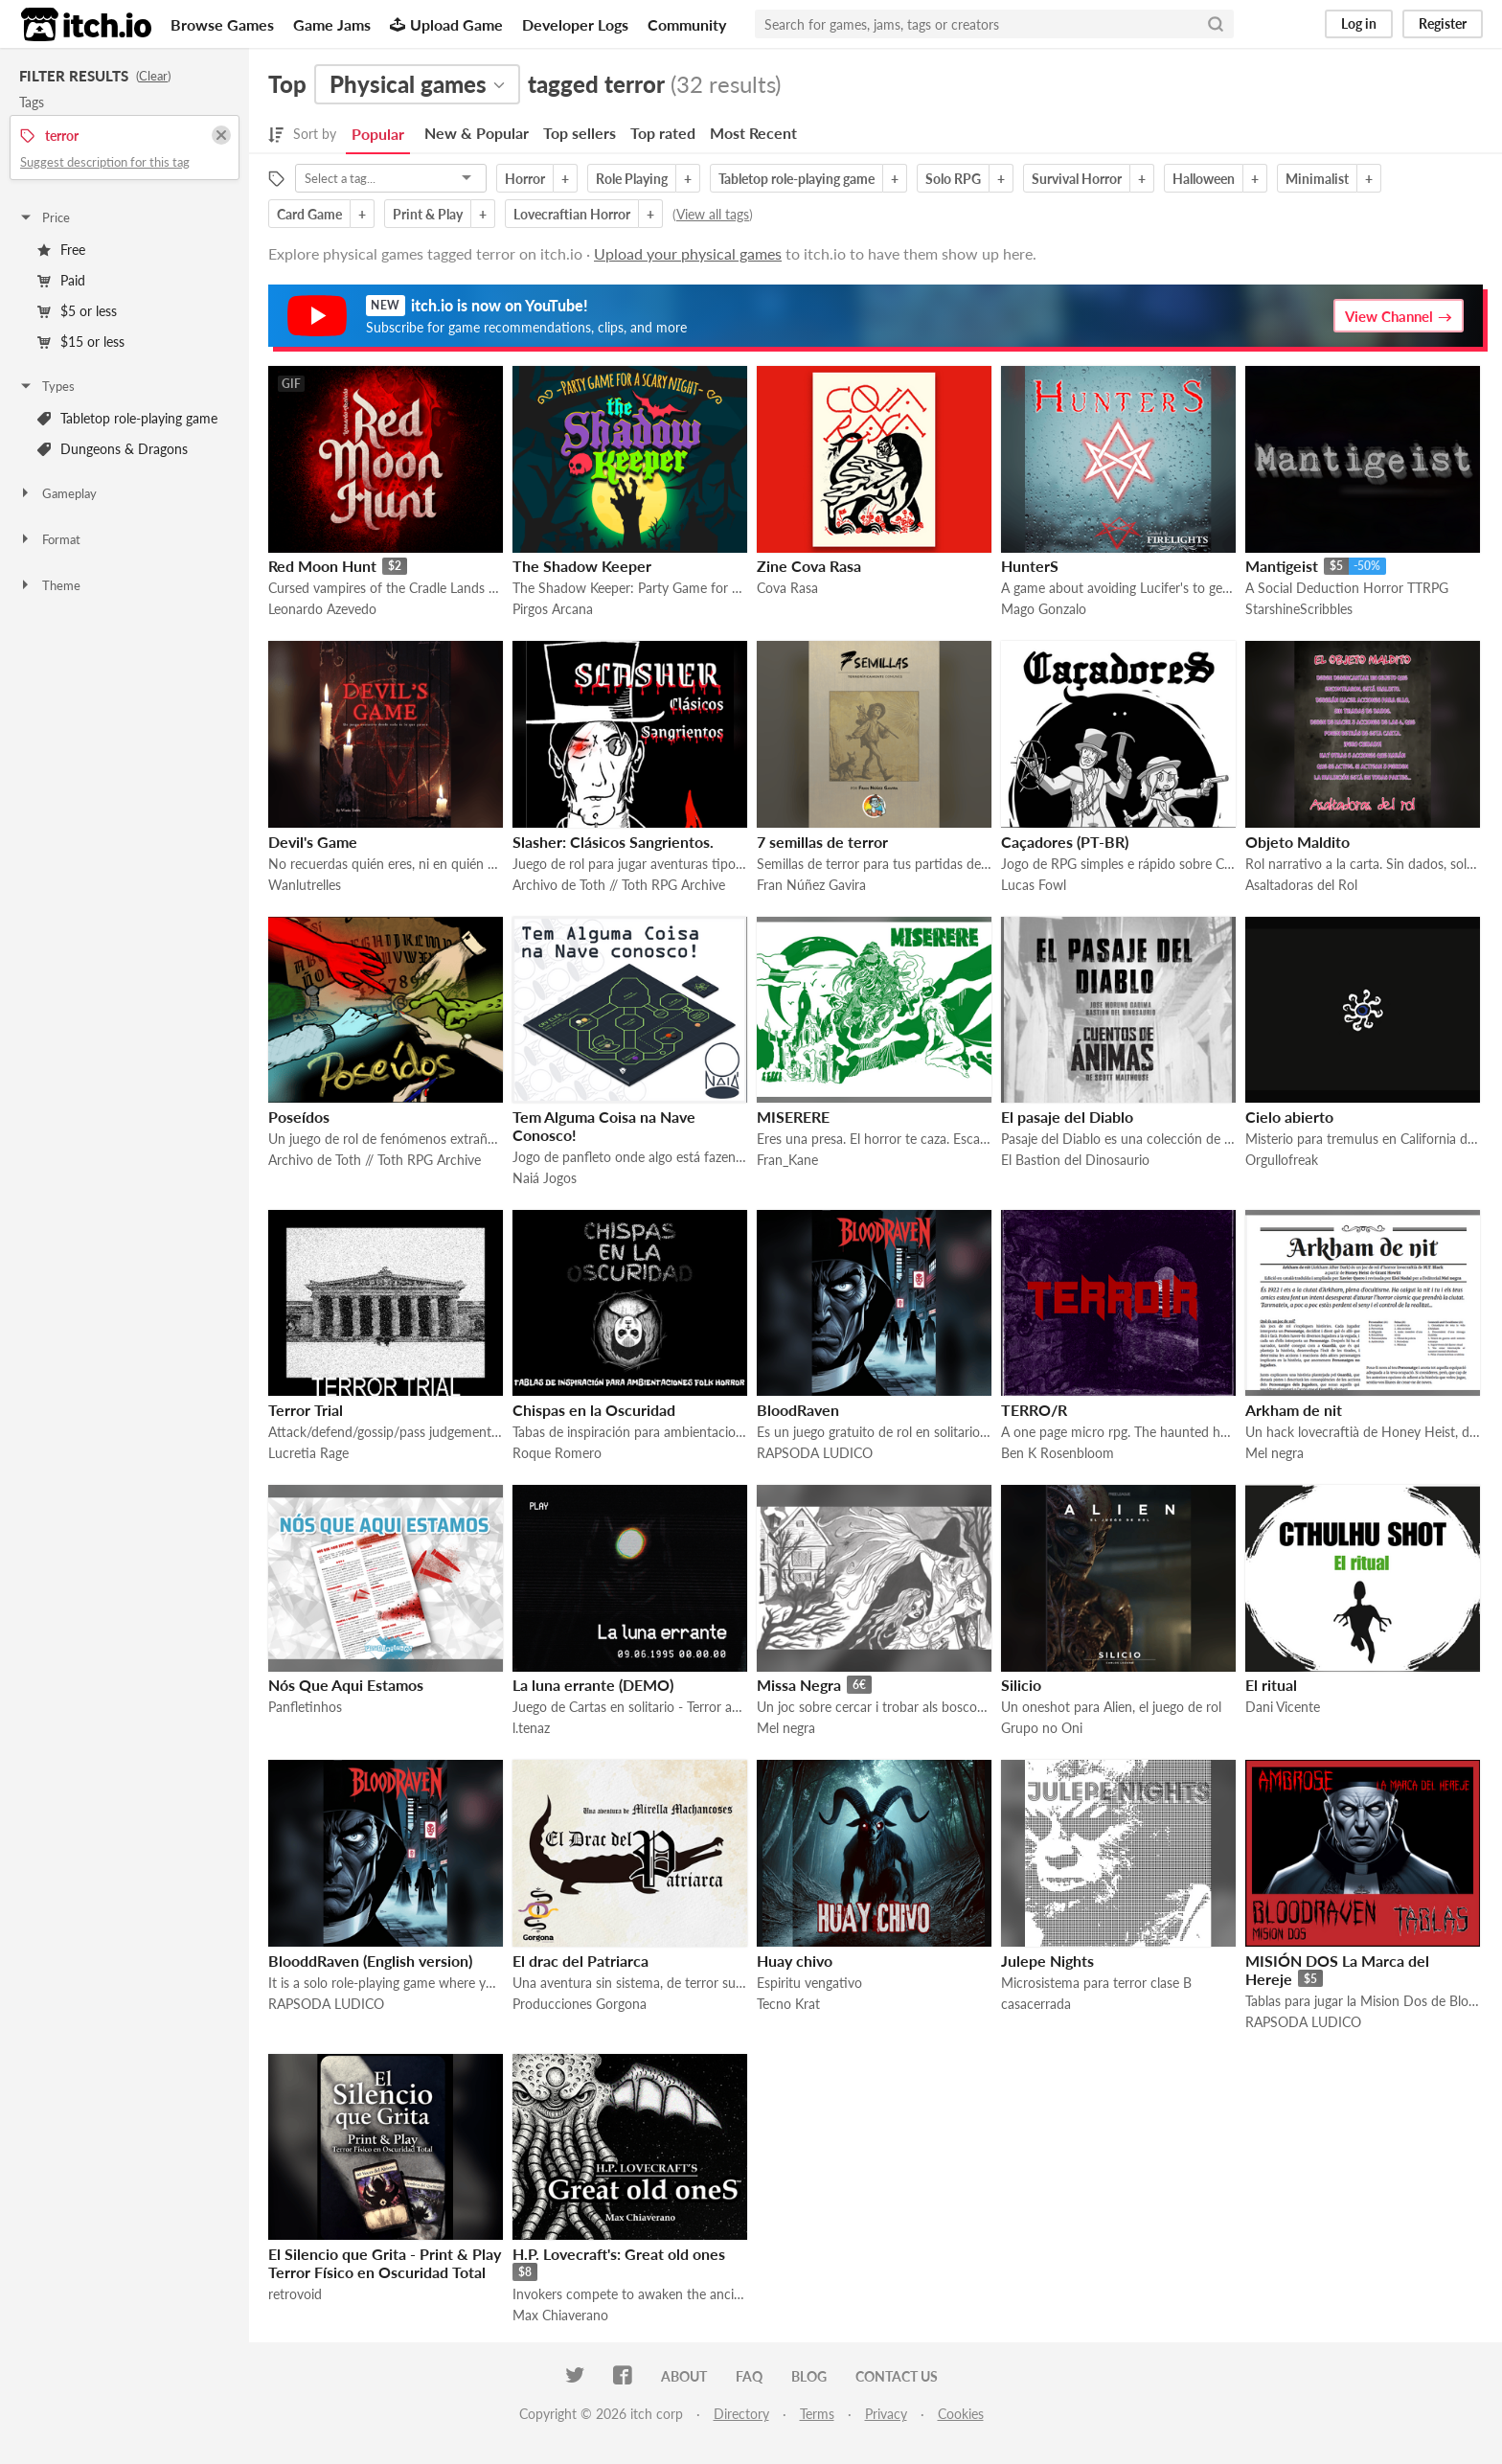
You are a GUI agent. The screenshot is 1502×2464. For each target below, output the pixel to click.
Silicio (1021, 1685)
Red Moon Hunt (322, 566)
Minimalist (1317, 179)
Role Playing (632, 179)
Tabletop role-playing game (127, 418)
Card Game (309, 214)
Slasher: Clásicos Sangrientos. (613, 842)
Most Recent (753, 133)
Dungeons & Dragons (112, 449)
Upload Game (446, 24)
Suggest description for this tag (105, 162)
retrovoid (295, 2294)
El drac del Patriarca (580, 1960)
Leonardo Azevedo (322, 609)
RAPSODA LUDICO (815, 1453)
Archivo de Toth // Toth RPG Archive (618, 885)
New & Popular (476, 133)
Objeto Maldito (1297, 842)
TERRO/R (1034, 1410)
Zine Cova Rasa (809, 566)
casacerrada (1036, 2004)
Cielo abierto (1289, 1116)
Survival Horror (1077, 179)
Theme (49, 585)
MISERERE (793, 1116)
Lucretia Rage (308, 1453)
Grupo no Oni (1041, 1728)
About (684, 2376)
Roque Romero (557, 1453)
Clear (153, 75)
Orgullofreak (1281, 1160)
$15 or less (81, 341)
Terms (817, 2414)
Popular (378, 134)
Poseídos (299, 1116)
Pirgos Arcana (552, 609)
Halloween (1203, 179)
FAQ (749, 2376)
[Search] (1215, 24)
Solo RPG (953, 179)
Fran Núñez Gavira (811, 885)
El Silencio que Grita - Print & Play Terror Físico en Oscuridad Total (384, 2263)
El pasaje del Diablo (1067, 1116)
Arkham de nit (1293, 1410)
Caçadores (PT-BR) (1064, 842)
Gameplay (57, 493)
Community (687, 24)
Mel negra (1274, 1453)
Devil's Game (312, 842)
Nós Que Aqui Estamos (345, 1685)
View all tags (712, 214)
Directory (741, 2414)
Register (1443, 23)
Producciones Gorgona (579, 2004)
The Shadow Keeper (581, 566)
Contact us (896, 2376)
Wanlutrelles (304, 885)
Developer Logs (575, 24)
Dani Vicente (1282, 1707)
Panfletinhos (305, 1707)
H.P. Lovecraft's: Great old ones (618, 2254)
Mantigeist (1281, 566)
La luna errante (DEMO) (592, 1685)
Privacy (886, 2414)
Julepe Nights (1047, 1960)
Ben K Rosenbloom (1057, 1453)
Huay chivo (794, 1960)
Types (46, 386)
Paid (61, 280)
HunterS (1029, 566)
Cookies (961, 2414)
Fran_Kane (787, 1160)
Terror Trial (305, 1410)
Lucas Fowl (1033, 885)
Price (44, 217)
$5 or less (77, 311)
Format (49, 539)
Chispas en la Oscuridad (593, 1410)
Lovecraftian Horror (571, 214)
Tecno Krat (788, 2004)
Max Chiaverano (560, 2315)
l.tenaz (531, 1728)
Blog (809, 2376)
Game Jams (332, 24)
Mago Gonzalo (1043, 609)
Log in (1359, 23)
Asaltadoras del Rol (1301, 885)
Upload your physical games (688, 253)
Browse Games (222, 24)
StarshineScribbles (1299, 609)
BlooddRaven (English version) (370, 1960)
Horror (525, 179)
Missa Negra (799, 1685)
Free (61, 249)
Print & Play (428, 214)
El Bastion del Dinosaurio (1075, 1160)
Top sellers (579, 133)
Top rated (662, 133)
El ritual (1271, 1685)
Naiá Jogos (544, 1178)
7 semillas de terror (822, 842)
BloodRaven (798, 1410)
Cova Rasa (787, 588)
